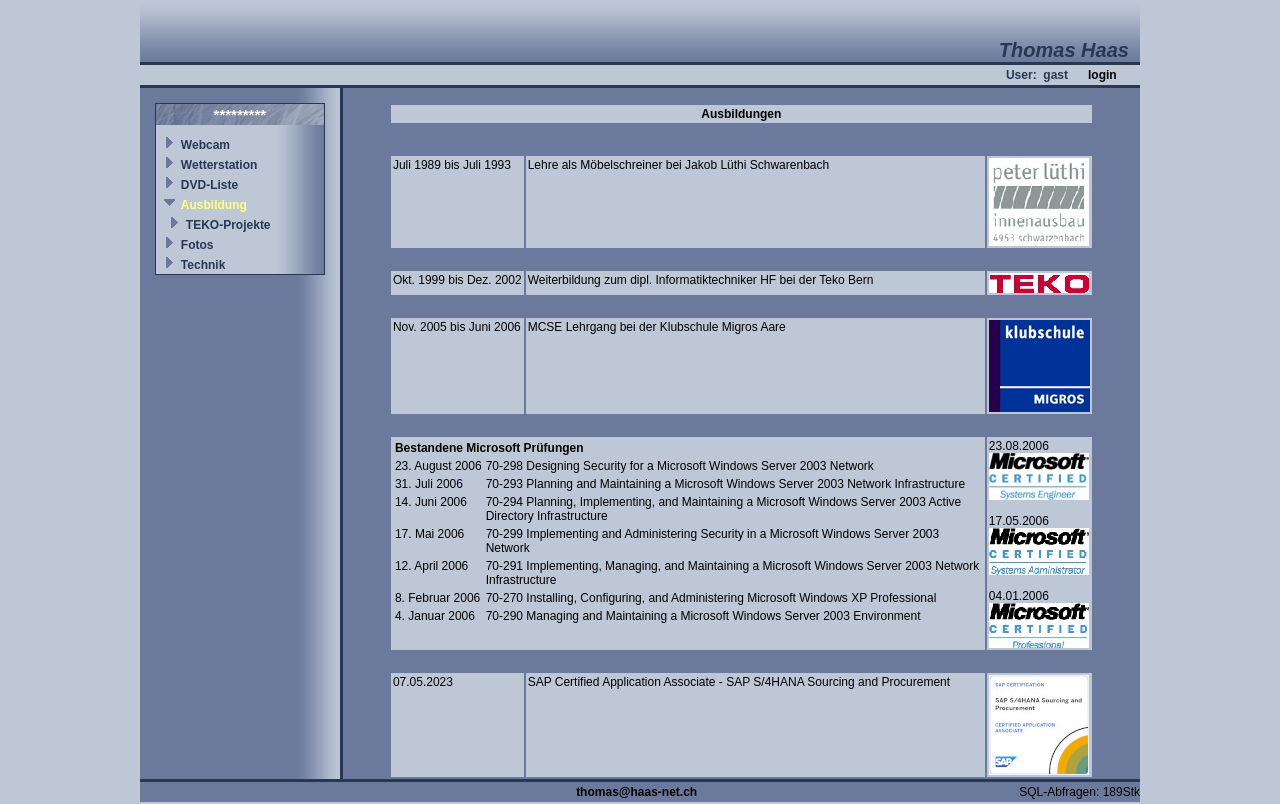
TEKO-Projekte (228, 225)
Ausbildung (214, 205)
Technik (203, 265)
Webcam (205, 145)
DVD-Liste (209, 185)
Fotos (197, 245)
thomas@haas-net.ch (636, 792)
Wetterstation (219, 165)
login (1102, 75)
